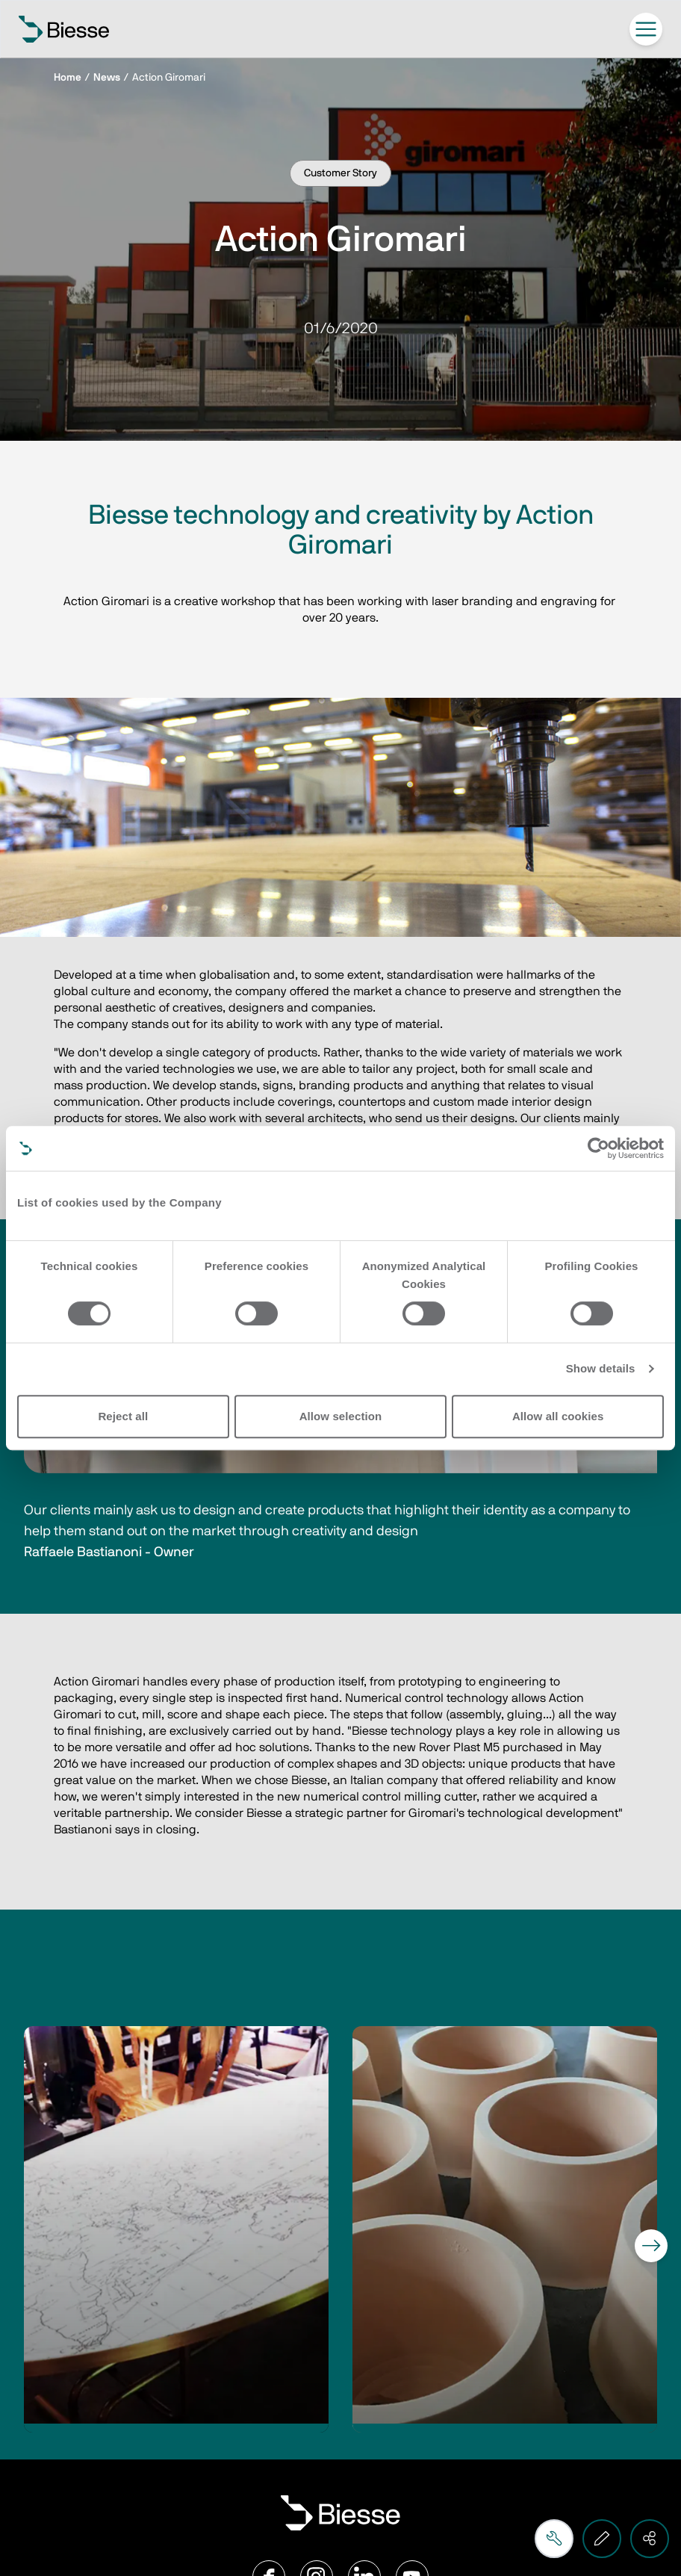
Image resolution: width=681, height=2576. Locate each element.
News (106, 77)
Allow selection (340, 1416)
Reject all (123, 1416)
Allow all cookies (558, 1416)
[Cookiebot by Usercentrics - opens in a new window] (598, 1148)
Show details (600, 1368)
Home (67, 77)
